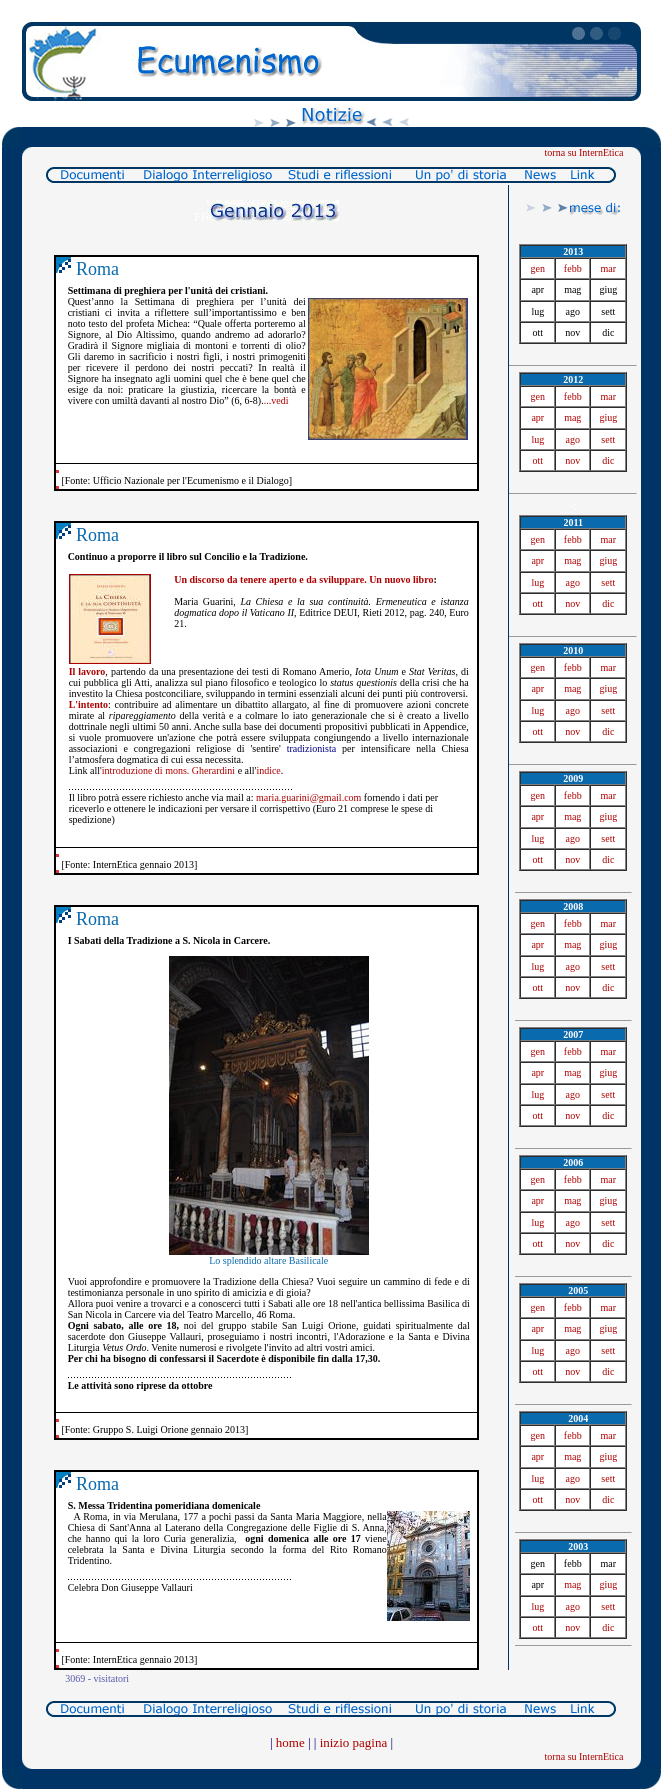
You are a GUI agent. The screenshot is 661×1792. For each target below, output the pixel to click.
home (290, 1742)
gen (538, 268)
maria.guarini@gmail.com (308, 797)
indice (268, 770)
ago (573, 439)
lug (537, 439)
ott (538, 460)
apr (537, 417)
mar (608, 268)
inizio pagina (354, 1742)
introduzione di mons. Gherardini (168, 770)
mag (572, 417)
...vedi (276, 400)
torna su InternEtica (584, 152)
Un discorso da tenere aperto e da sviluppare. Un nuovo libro (303, 579)
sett (608, 439)
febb (573, 268)
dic (608, 460)
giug (608, 417)
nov (572, 460)
